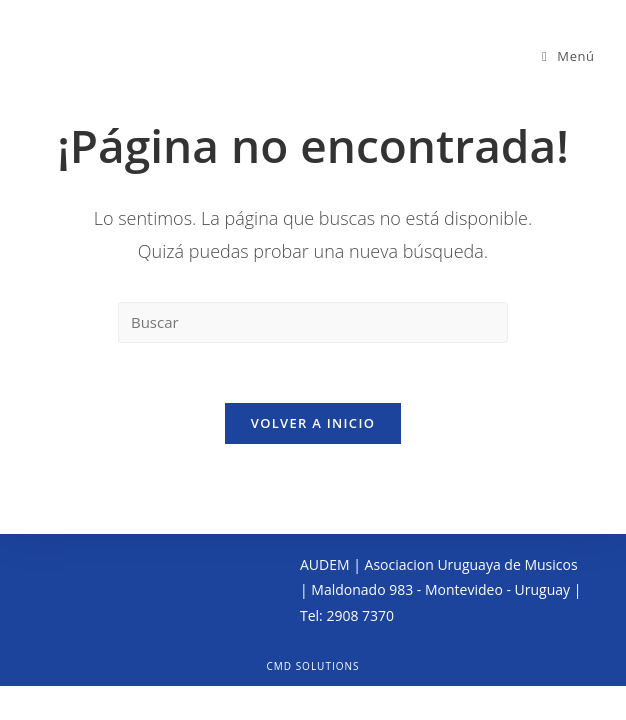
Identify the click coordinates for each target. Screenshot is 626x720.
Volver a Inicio (313, 423)
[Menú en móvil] (568, 56)
